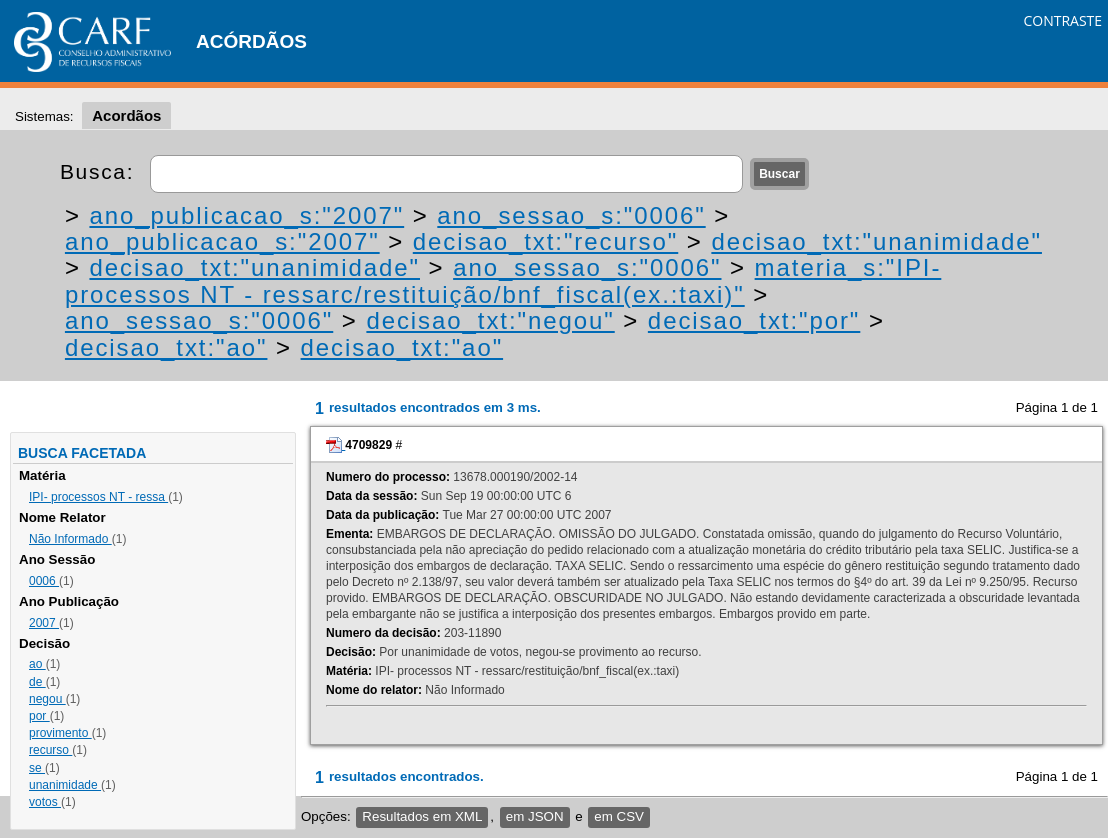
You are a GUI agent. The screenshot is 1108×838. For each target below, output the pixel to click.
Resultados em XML (422, 816)
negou (47, 699)
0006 (44, 581)
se (37, 768)
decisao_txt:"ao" (166, 347)
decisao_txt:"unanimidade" (876, 241)
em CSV (619, 816)
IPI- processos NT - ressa (98, 497)
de (37, 682)
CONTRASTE (1062, 20)
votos (45, 802)
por (39, 716)
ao (37, 664)
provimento (60, 733)
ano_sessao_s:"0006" (571, 215)
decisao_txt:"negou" (490, 320)
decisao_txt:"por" (754, 320)
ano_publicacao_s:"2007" (246, 215)
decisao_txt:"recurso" (545, 241)
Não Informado (70, 539)
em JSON (535, 816)
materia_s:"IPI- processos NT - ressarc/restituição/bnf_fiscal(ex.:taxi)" (503, 280)
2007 (44, 623)
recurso (50, 750)
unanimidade (65, 785)
